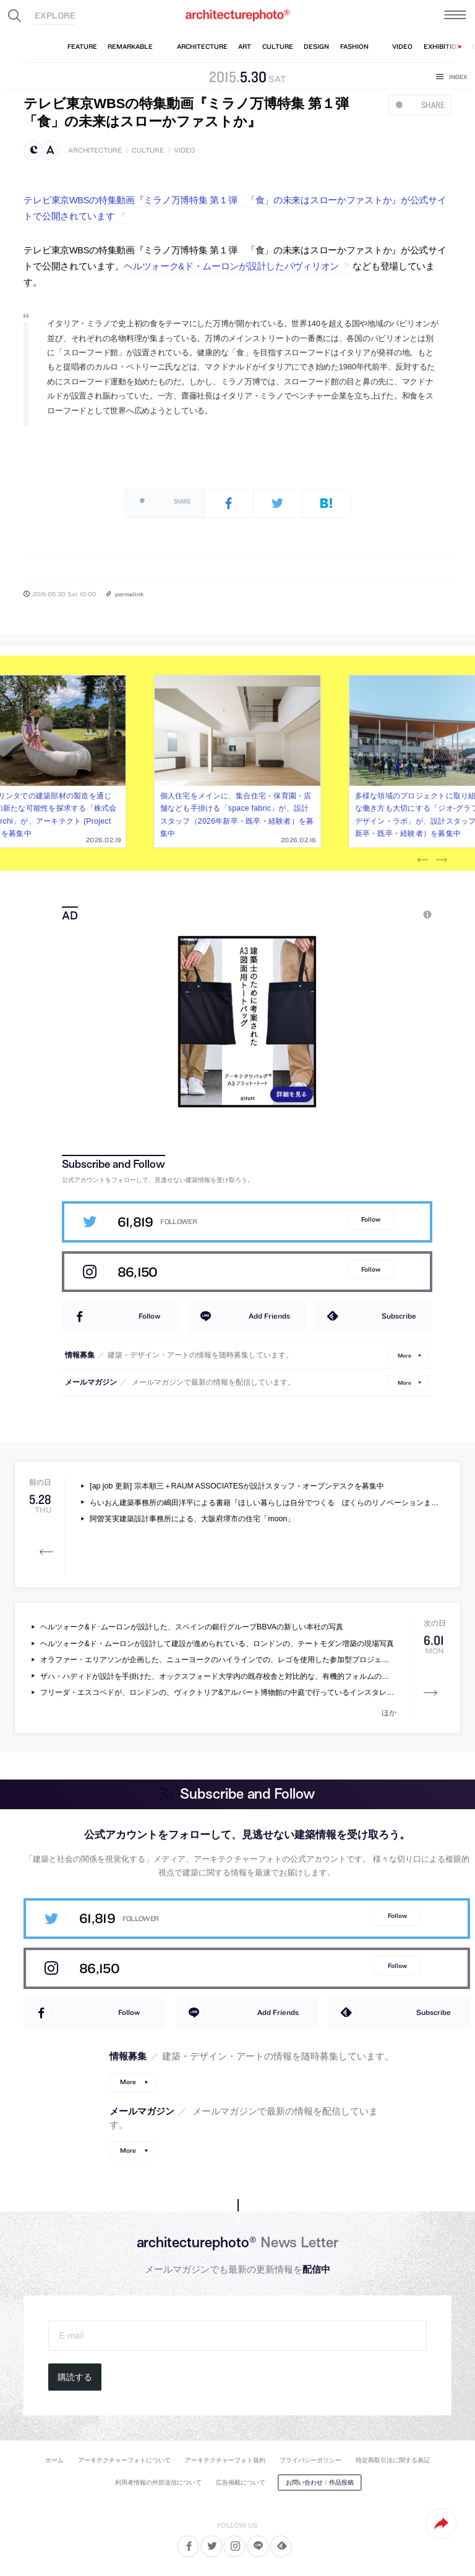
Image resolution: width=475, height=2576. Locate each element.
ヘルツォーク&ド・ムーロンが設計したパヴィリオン (231, 266)
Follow (370, 1219)
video (184, 150)
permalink (129, 594)
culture (148, 150)
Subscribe (399, 1315)
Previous (423, 860)
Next (441, 860)
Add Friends (269, 1315)
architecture (95, 150)
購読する (75, 2377)
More (404, 1354)
